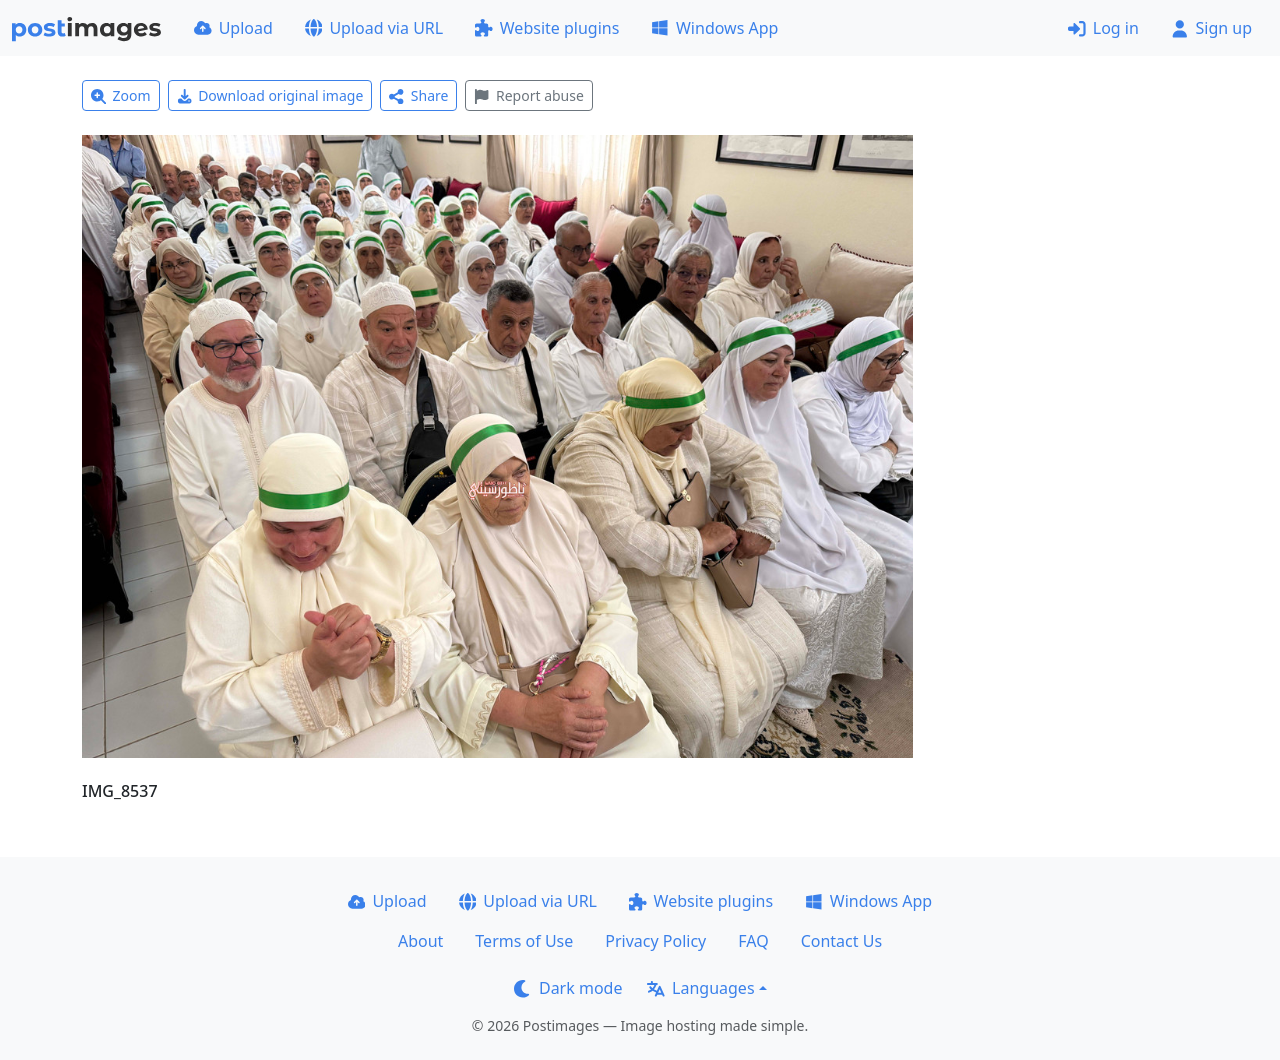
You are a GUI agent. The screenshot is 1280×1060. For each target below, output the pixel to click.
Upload (233, 28)
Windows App (714, 28)
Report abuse (528, 95)
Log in (1103, 28)
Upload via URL (374, 28)
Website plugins (547, 28)
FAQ (753, 941)
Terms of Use (524, 941)
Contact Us (841, 941)
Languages (700, 988)
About (420, 941)
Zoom (121, 95)
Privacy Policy (655, 941)
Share (418, 95)
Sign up (1211, 28)
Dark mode (568, 988)
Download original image (270, 95)
